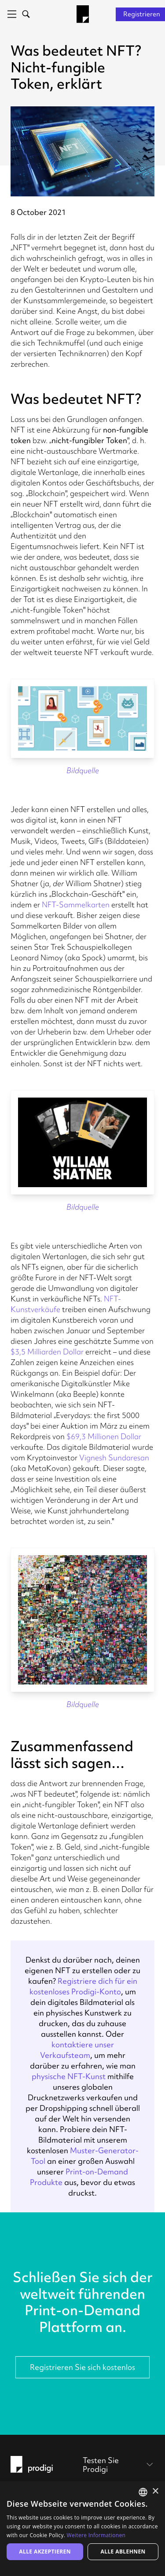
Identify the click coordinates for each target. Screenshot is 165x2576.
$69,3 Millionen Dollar (103, 1436)
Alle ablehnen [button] (123, 2551)
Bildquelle (82, 770)
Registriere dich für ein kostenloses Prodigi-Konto (83, 1986)
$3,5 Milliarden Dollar (47, 1351)
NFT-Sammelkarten (76, 904)
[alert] (82, 2528)
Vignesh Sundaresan (114, 1457)
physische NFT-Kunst (69, 2076)
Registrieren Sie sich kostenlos (82, 2367)
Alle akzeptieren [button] (45, 2551)
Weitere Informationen (96, 2535)
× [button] (155, 2491)
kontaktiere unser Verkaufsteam (77, 2049)
